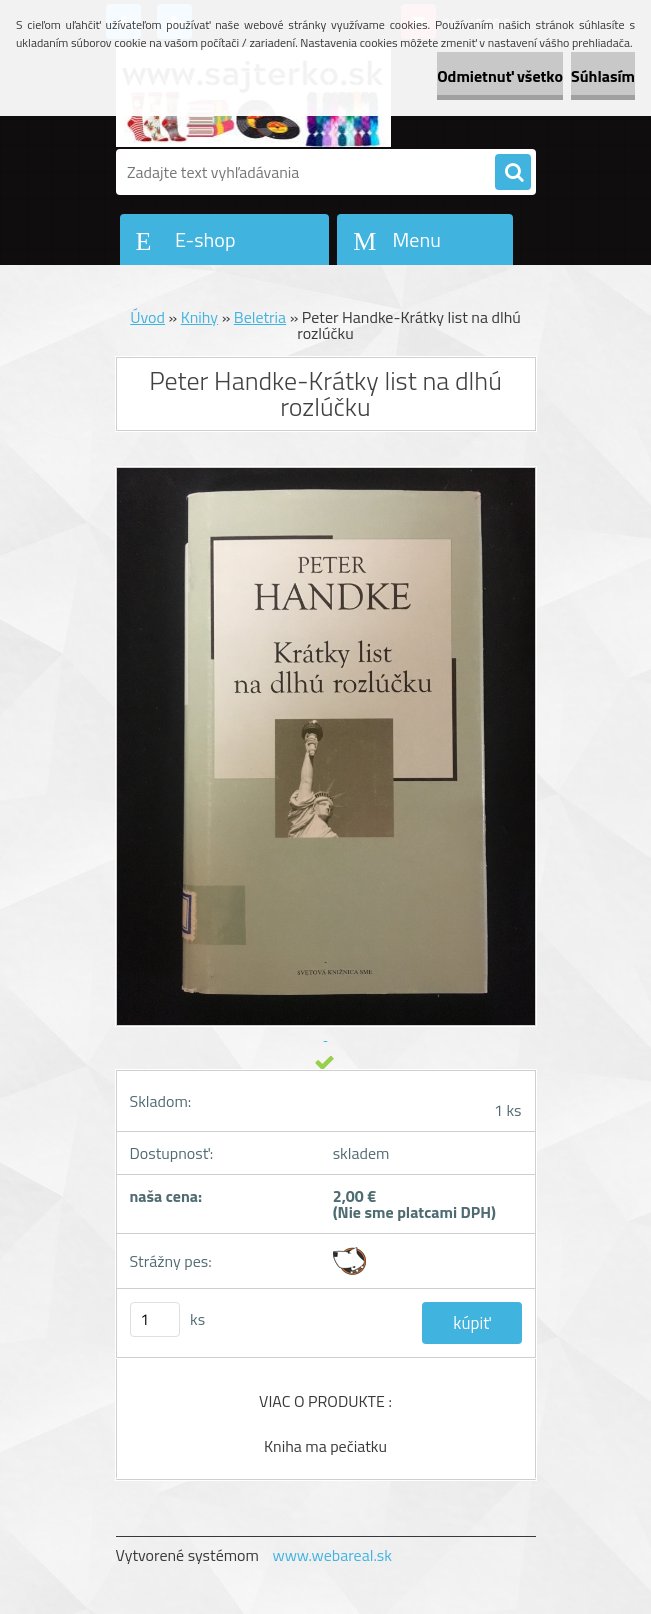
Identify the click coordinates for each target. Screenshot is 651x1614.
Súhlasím (603, 76)
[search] (513, 173)
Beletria (260, 317)
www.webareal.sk (332, 1555)
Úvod (147, 317)
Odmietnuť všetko (500, 76)
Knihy (199, 317)
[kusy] (155, 1319)
